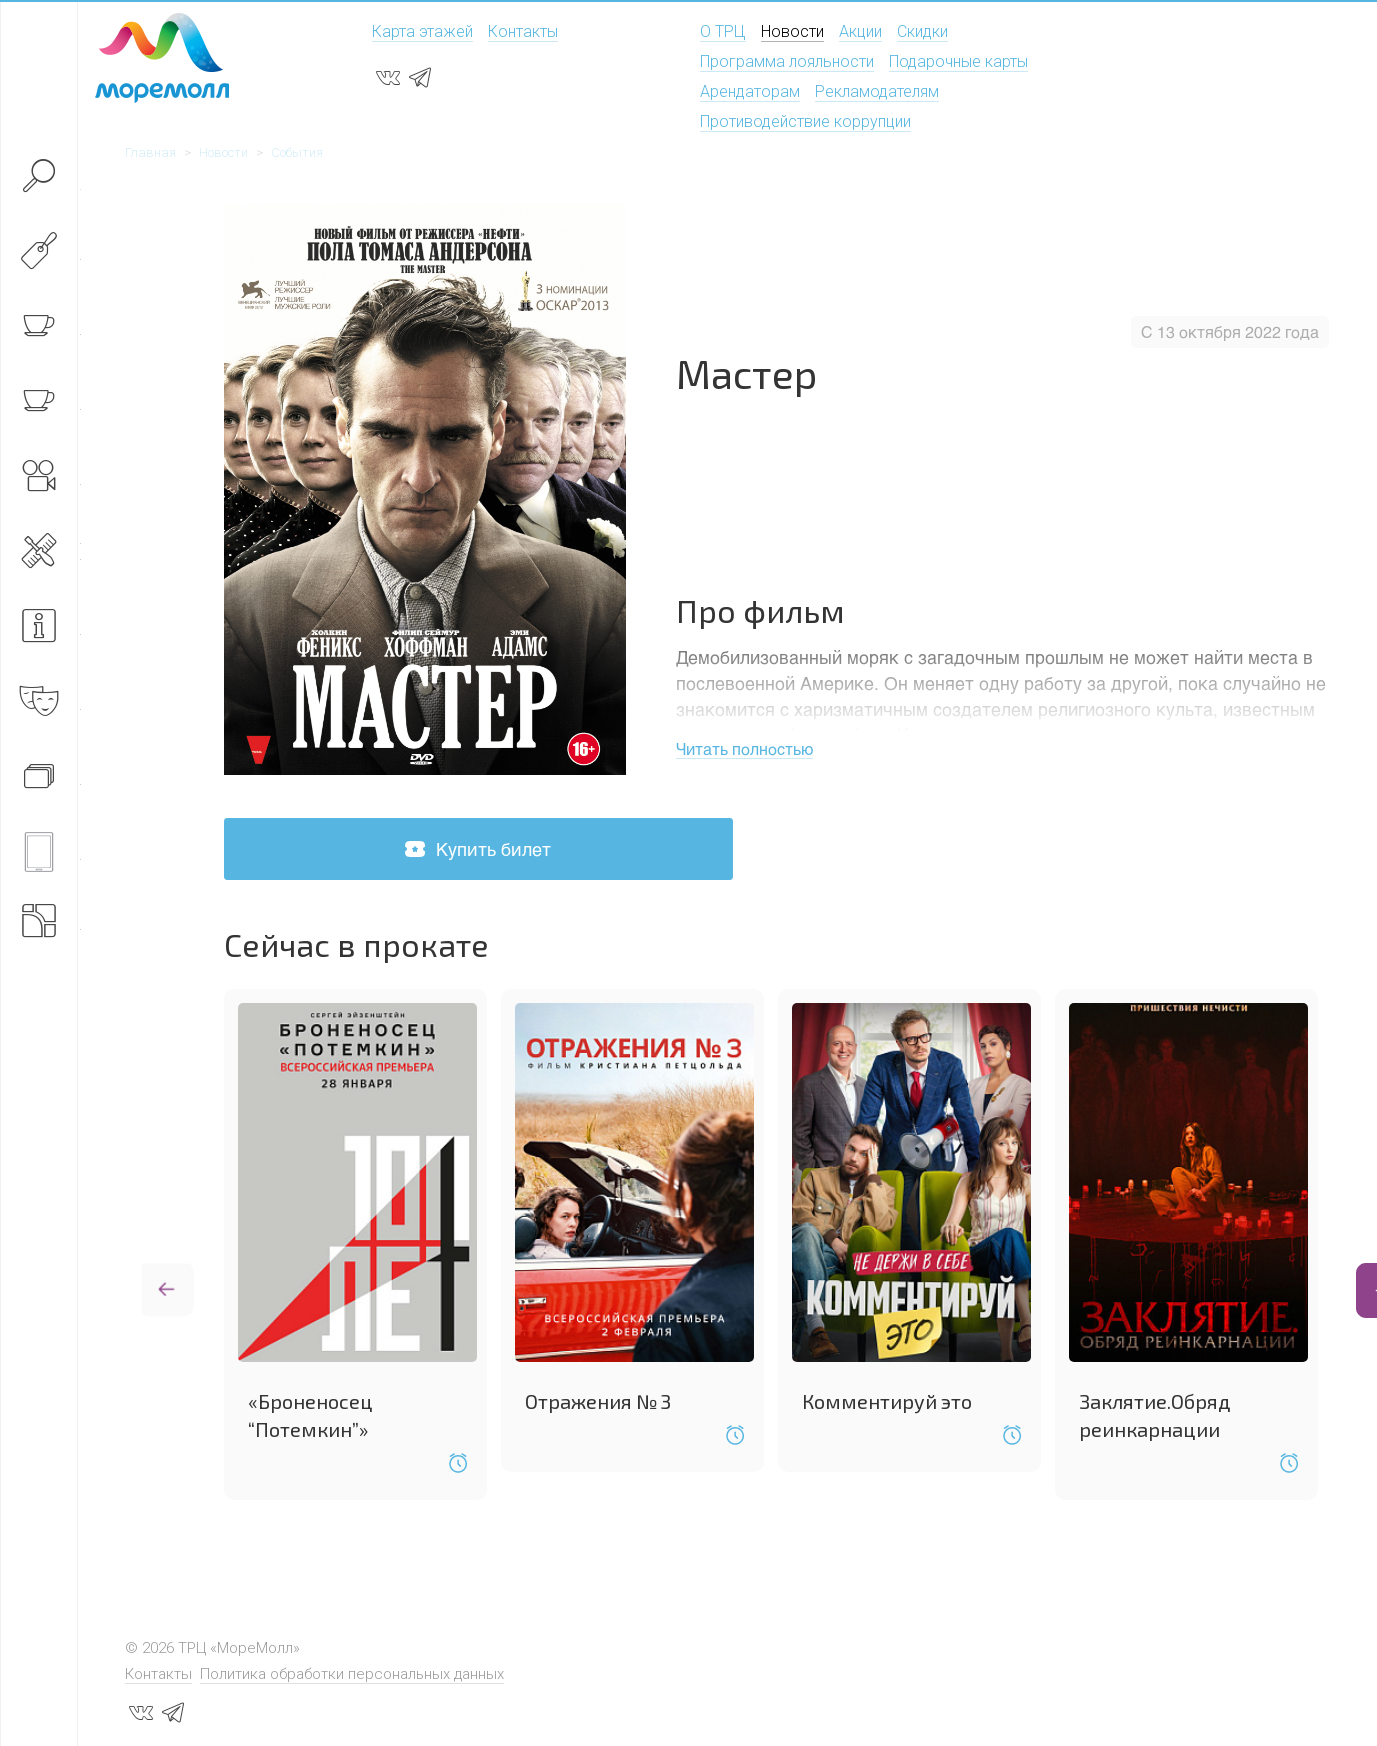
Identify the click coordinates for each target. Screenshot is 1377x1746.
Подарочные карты (958, 61)
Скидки (922, 31)
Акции (860, 31)
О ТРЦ (723, 31)
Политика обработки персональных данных (352, 1671)
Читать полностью (744, 748)
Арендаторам (750, 91)
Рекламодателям (877, 91)
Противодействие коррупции (805, 121)
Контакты (523, 31)
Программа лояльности (787, 61)
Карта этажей (422, 31)
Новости (792, 31)
